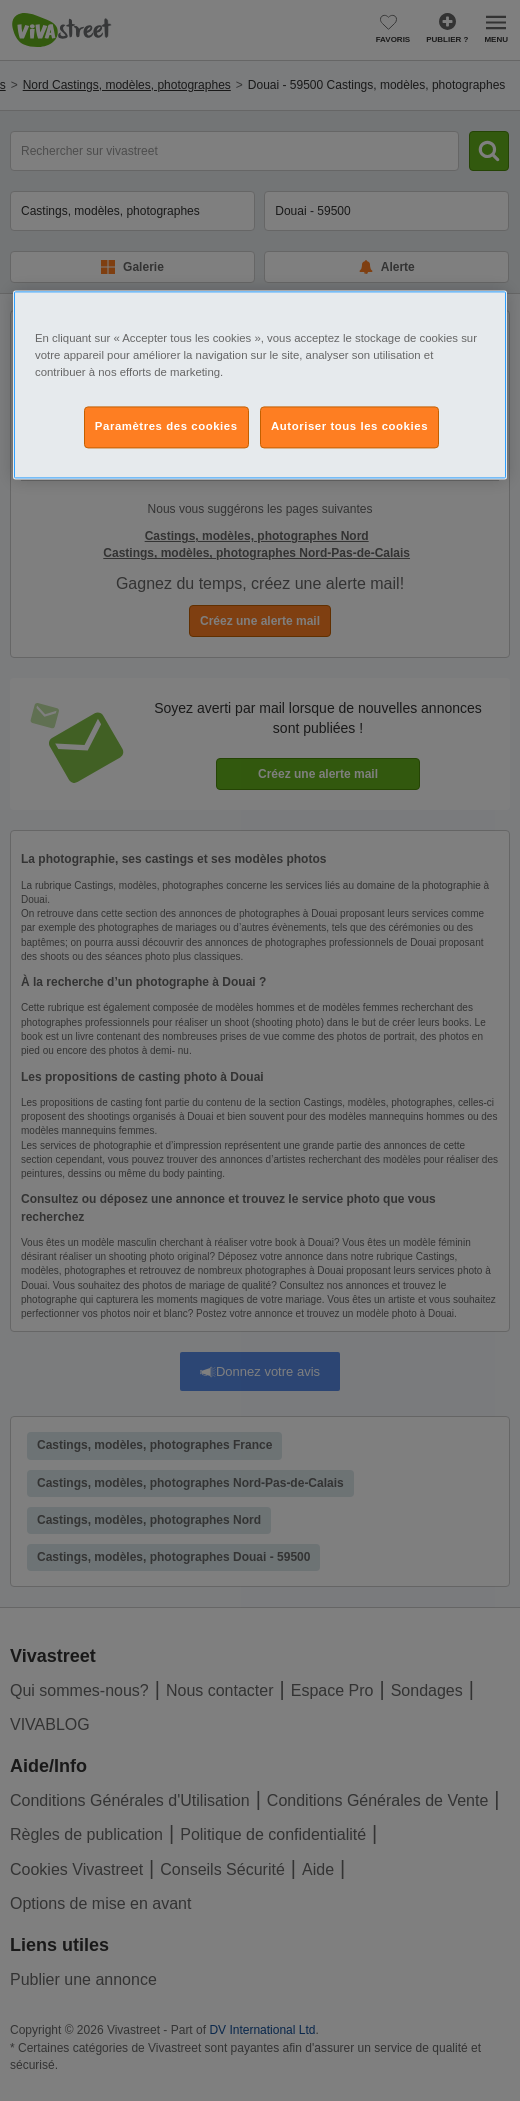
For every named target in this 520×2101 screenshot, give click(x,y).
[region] (260, 385)
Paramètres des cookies (166, 427)
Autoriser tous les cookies (349, 427)
